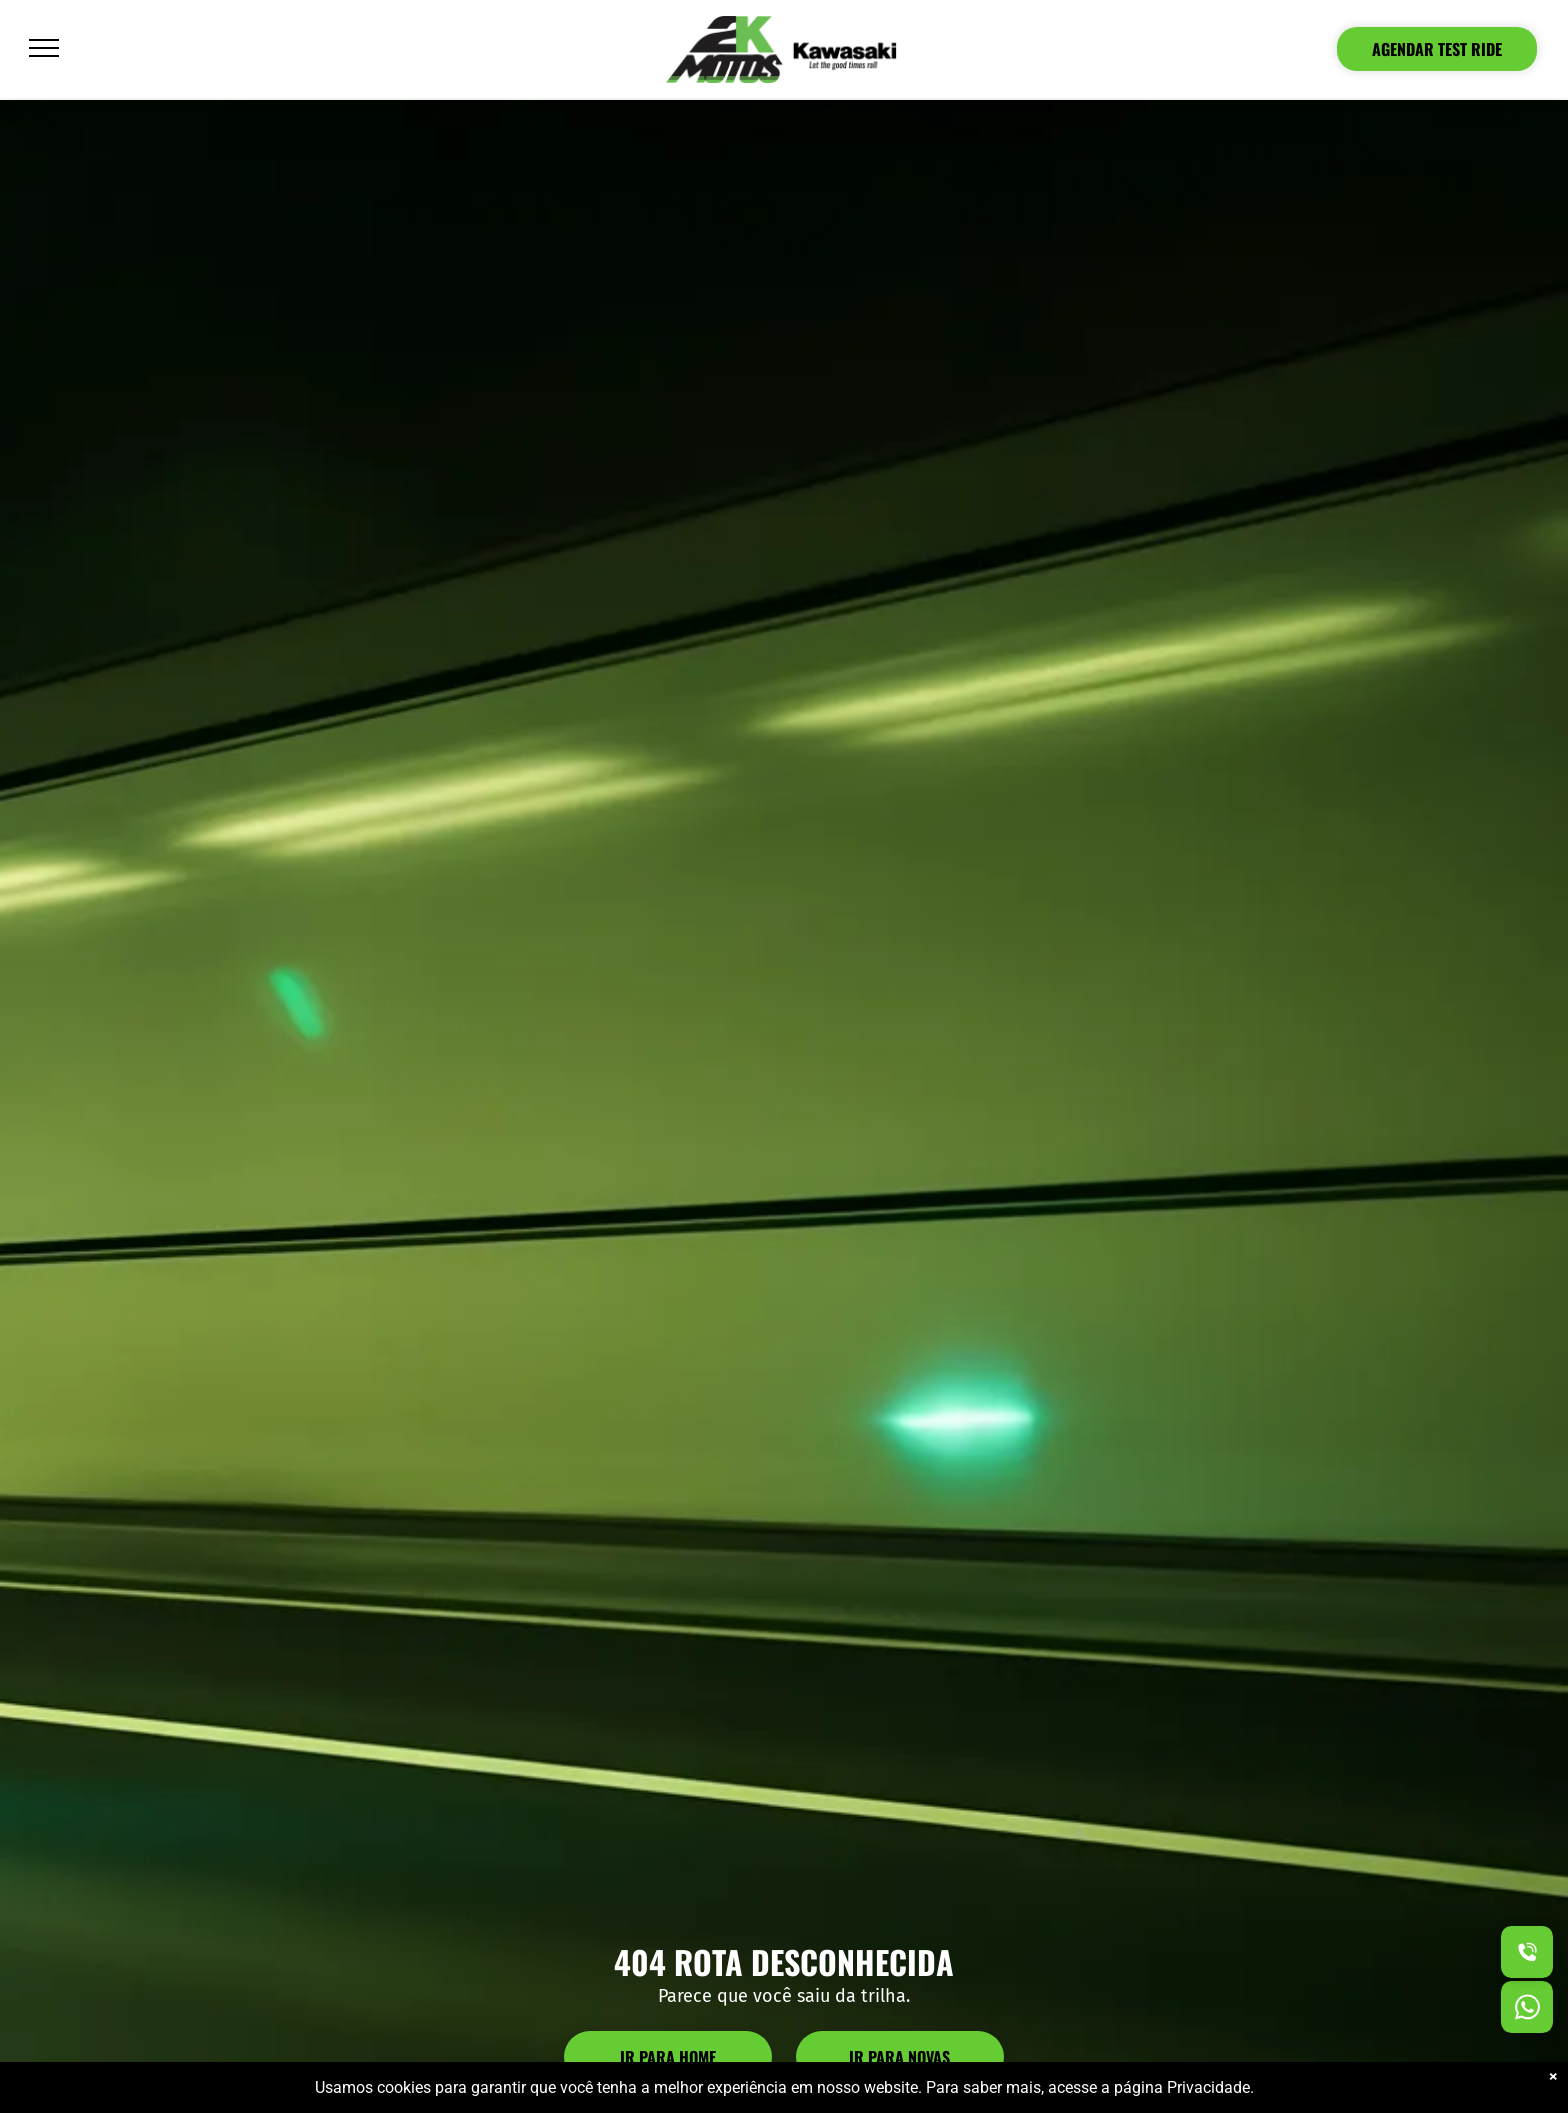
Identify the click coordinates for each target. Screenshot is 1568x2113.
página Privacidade (1182, 2087)
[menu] (44, 48)
